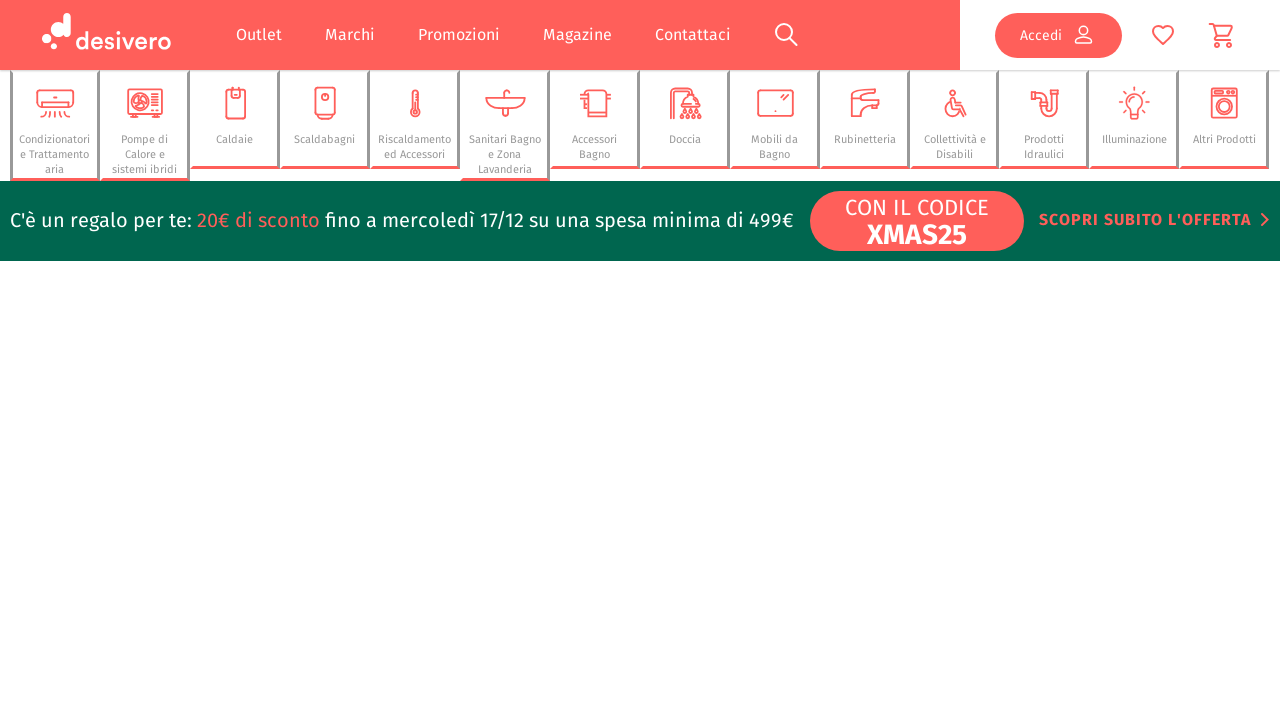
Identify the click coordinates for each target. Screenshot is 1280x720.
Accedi (1058, 35)
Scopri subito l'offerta (1145, 219)
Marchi (350, 34)
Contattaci (693, 34)
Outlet (259, 34)
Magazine (577, 34)
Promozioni (459, 34)
